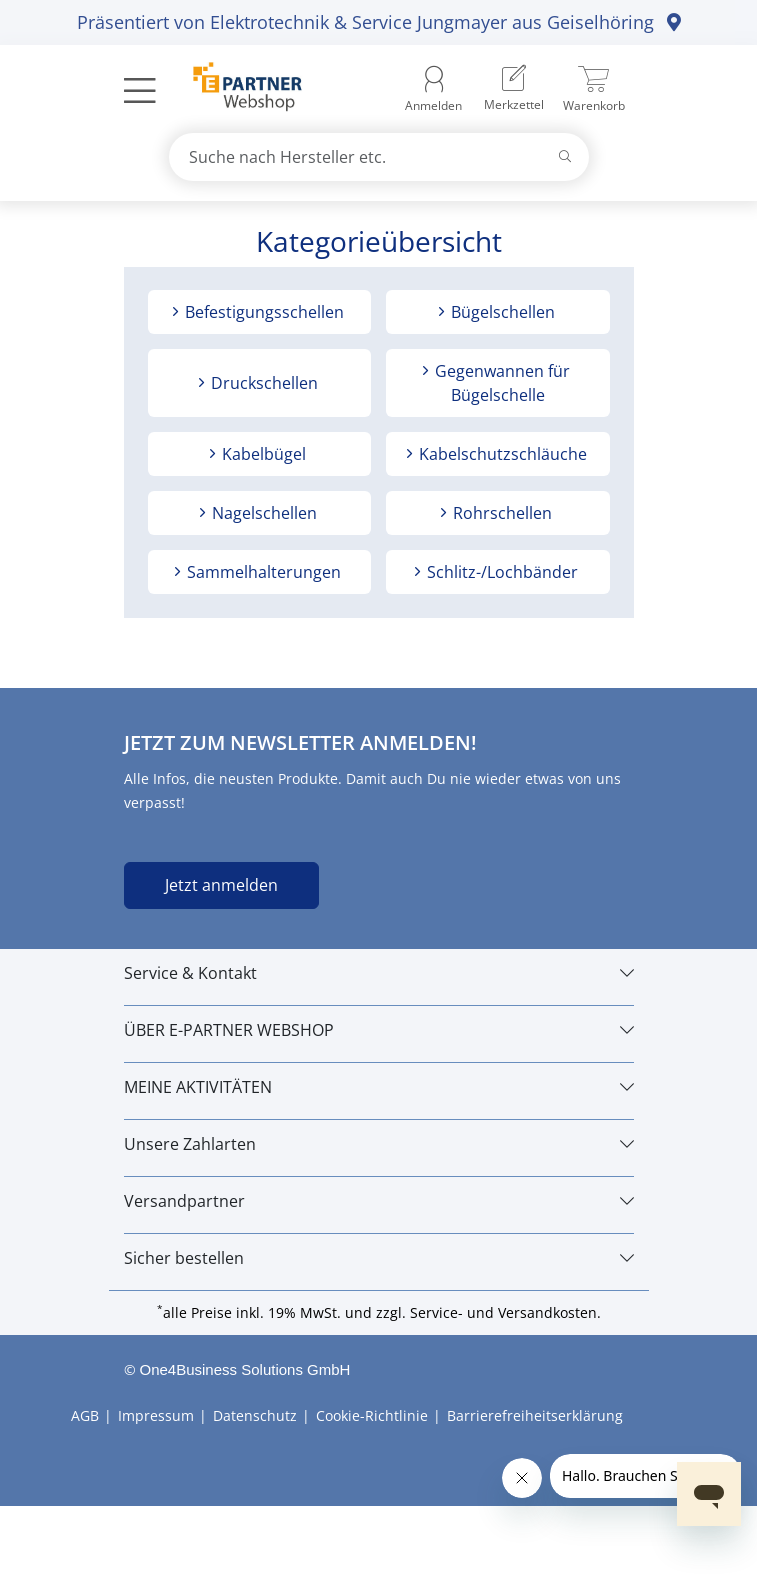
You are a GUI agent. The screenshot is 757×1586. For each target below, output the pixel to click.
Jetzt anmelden (221, 885)
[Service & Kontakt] (379, 973)
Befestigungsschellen (262, 312)
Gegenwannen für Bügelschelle (500, 383)
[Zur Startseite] (236, 89)
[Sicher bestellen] (379, 1258)
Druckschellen (262, 383)
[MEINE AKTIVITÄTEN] (379, 1087)
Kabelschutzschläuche (501, 454)
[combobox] (379, 157)
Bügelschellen (501, 312)
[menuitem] (514, 90)
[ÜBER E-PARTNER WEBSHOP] (379, 1030)
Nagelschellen (262, 513)
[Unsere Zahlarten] (379, 1144)
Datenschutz (255, 1415)
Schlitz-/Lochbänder (500, 572)
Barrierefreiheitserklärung (535, 1415)
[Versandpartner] (379, 1201)
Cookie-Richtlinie (372, 1415)
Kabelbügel (262, 454)
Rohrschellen (500, 513)
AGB (85, 1415)
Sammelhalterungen (262, 572)
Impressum (156, 1415)
